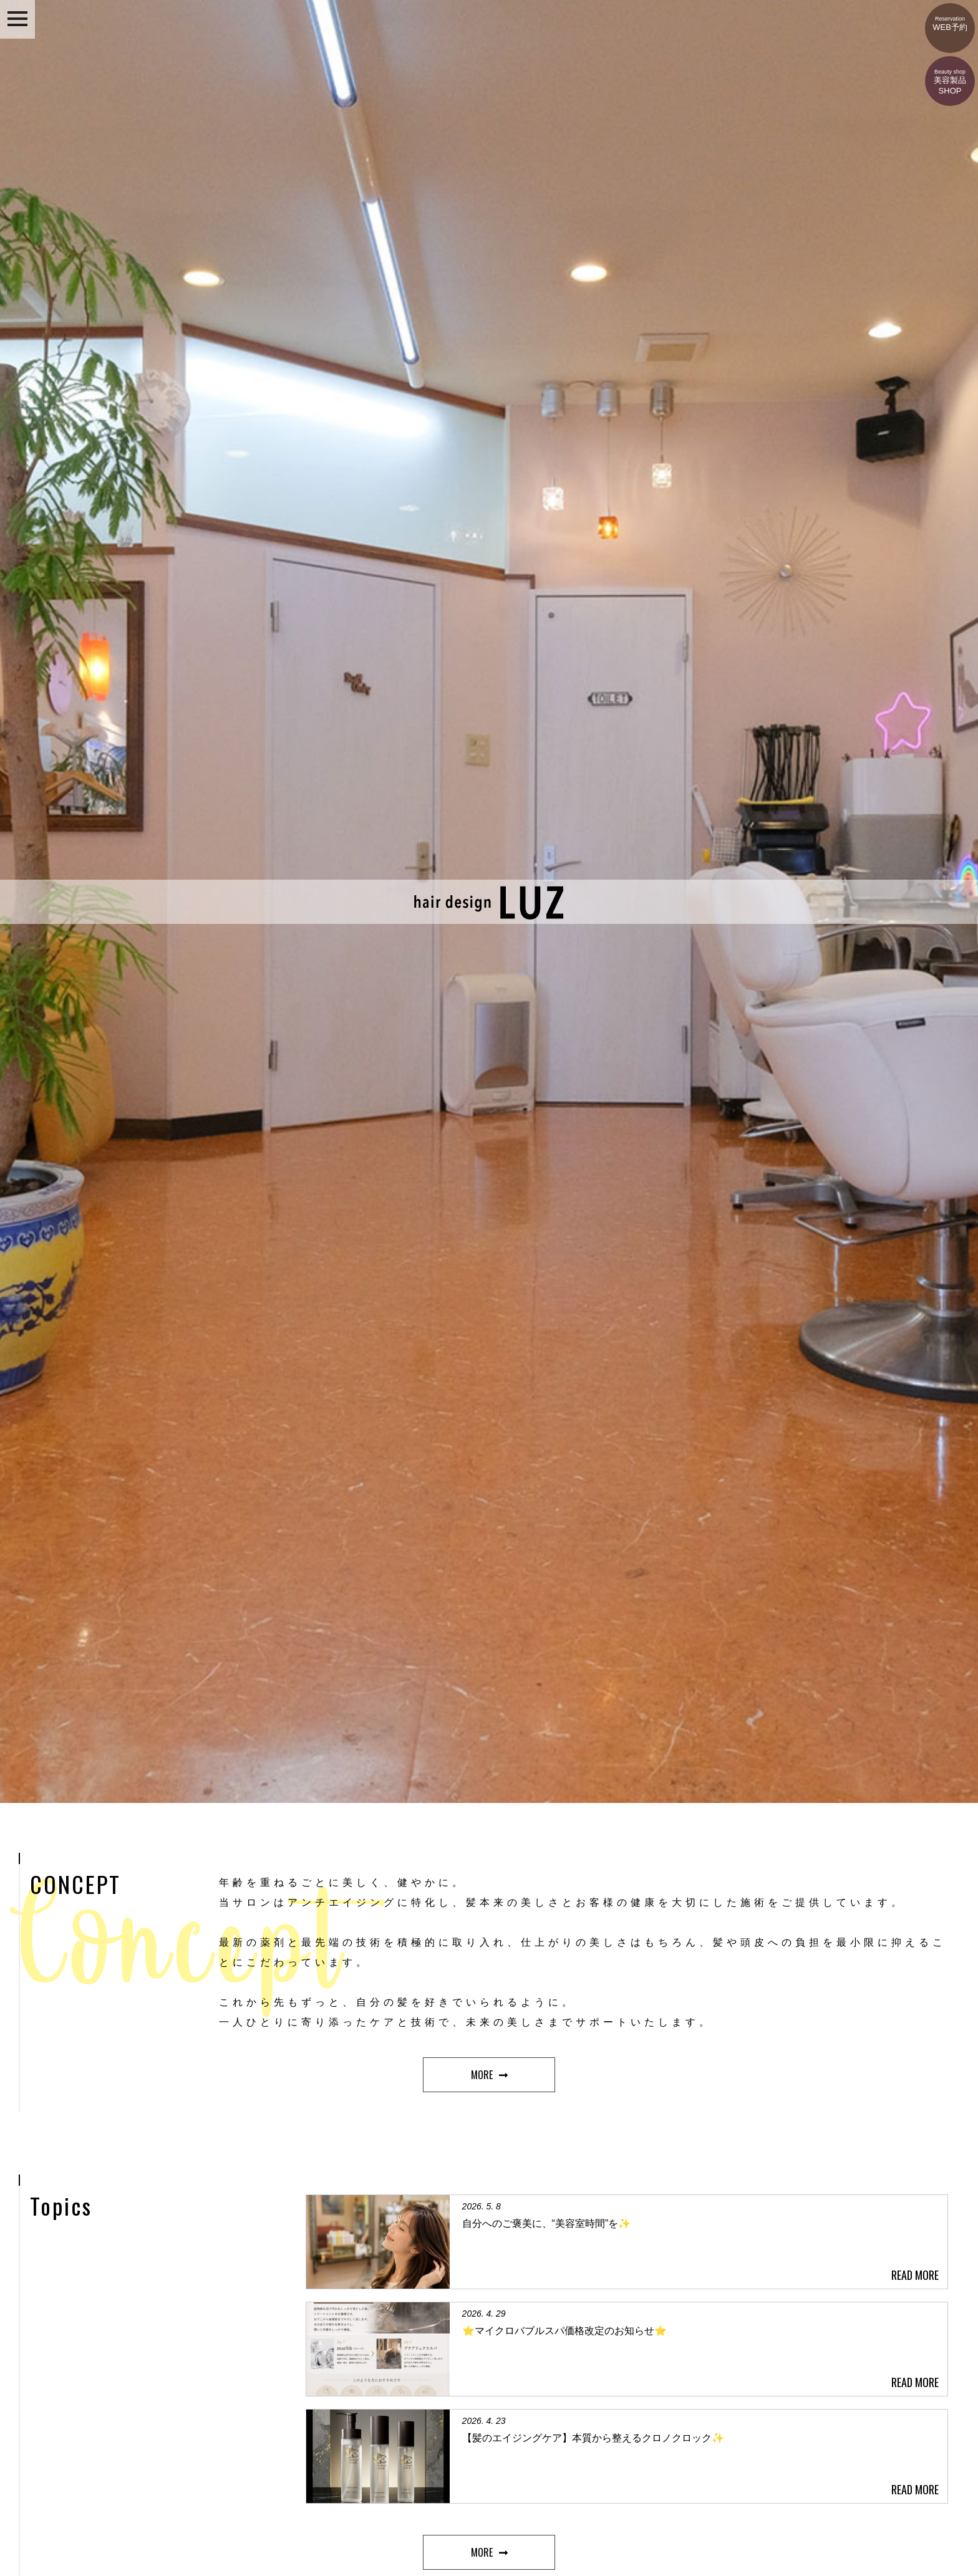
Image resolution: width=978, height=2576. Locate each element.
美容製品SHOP (950, 75)
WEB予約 (950, 17)
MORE (482, 2074)
